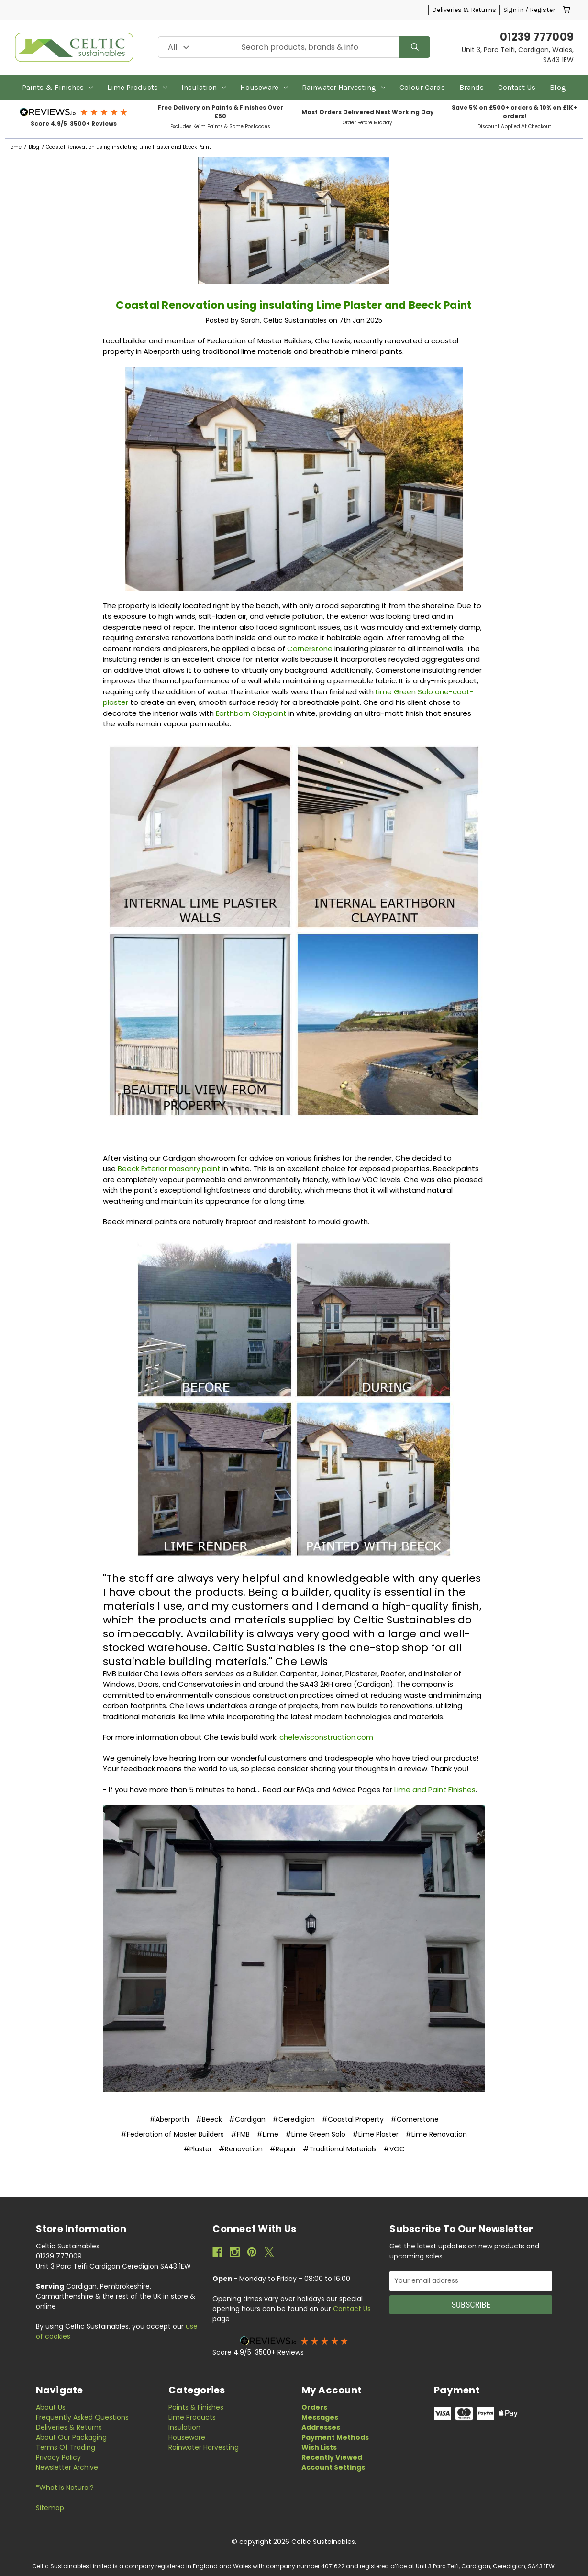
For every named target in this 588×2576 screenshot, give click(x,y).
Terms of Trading (65, 2447)
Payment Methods (335, 2437)
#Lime (267, 2134)
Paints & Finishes (57, 87)
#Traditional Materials (340, 2149)
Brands (471, 87)
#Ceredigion (293, 2119)
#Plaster (197, 2149)
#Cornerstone (414, 2119)
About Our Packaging (71, 2437)
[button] (73, 112)
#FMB (240, 2134)
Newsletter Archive (67, 2467)
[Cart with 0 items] (566, 10)
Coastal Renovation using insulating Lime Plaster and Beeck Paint (294, 305)
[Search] (414, 47)
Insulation (203, 87)
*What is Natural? (65, 2487)
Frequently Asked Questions (82, 2417)
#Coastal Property (353, 2119)
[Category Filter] (177, 47)
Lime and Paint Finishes (435, 1790)
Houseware (264, 87)
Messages (319, 2417)
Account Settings (333, 2467)
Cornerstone (310, 649)
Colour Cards (422, 87)
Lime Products (137, 87)
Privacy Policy (58, 2457)
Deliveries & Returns (464, 10)
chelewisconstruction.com (326, 1737)
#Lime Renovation (436, 2134)
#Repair (282, 2149)
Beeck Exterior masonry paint (169, 1168)
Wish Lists (319, 2447)
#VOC (394, 2149)
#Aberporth (169, 2119)
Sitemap (50, 2507)
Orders (314, 2407)
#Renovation (241, 2149)
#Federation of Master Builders (172, 2134)
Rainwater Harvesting (343, 87)
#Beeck (209, 2119)
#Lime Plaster (375, 2134)
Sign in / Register (529, 10)
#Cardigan (247, 2119)
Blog (558, 87)
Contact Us (516, 87)
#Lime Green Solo (315, 2134)
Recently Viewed (331, 2457)
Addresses (320, 2427)
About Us (51, 2407)
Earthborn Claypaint (251, 713)
